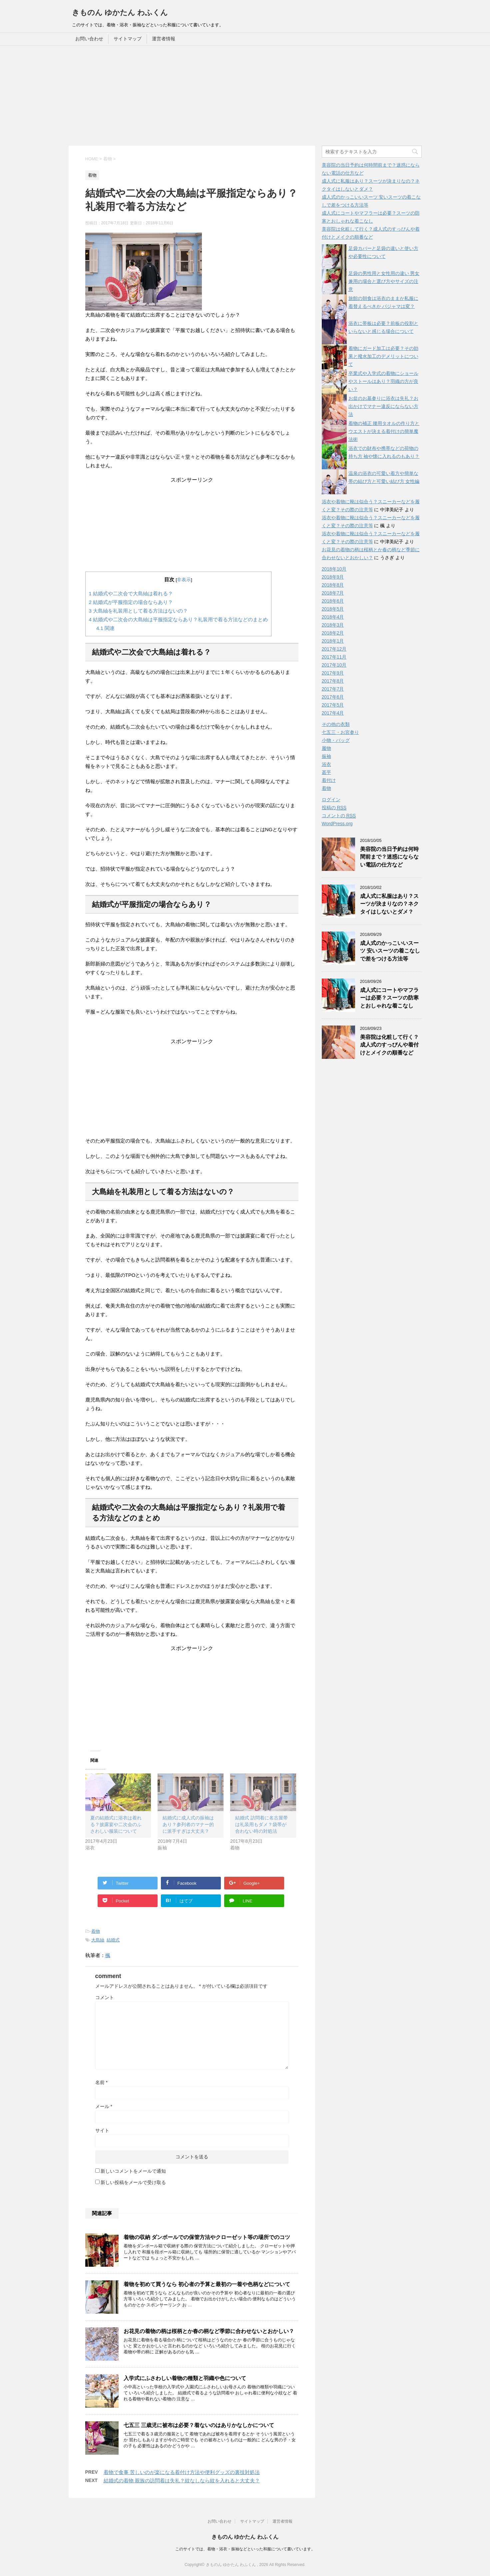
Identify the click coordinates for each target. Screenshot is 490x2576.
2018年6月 (333, 601)
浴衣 (326, 764)
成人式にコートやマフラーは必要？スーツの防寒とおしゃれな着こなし (389, 998)
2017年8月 (333, 681)
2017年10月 (334, 665)
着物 (95, 1931)
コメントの (339, 816)
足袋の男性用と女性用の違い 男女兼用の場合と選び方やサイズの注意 (384, 281)
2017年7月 (333, 689)
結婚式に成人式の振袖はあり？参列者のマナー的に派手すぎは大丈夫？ (188, 1824)
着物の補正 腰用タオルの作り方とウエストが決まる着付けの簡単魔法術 (384, 431)
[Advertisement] (245, 95)
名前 (101, 2082)
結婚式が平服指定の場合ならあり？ (131, 602)
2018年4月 (333, 617)
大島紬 (97, 1939)
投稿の (334, 808)
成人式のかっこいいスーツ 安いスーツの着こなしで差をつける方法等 (390, 951)
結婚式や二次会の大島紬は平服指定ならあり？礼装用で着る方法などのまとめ (178, 619)
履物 (326, 748)
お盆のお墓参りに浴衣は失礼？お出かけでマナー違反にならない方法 (383, 406)
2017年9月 (333, 673)
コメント (104, 1997)
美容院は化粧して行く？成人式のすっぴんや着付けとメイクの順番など (389, 1045)
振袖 (326, 756)
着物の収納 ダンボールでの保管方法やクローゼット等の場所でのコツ (207, 2237)
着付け (329, 780)
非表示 (184, 579)
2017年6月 (333, 697)
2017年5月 (333, 705)
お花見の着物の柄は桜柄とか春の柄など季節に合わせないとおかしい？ (209, 2331)
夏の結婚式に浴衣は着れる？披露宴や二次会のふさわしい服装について (116, 1824)
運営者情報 (163, 38)
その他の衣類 (336, 724)
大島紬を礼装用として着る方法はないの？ (138, 611)
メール (103, 2106)
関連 (105, 628)
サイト (102, 2130)
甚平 (326, 772)
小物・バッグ (336, 740)
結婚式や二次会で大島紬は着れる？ (131, 593)
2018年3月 (333, 625)
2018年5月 (333, 609)
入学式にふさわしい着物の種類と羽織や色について (185, 2378)
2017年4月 (333, 713)
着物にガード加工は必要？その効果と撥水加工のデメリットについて (383, 356)
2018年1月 (333, 641)
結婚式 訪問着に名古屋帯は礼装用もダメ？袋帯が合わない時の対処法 (261, 1824)
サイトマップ (128, 38)
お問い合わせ (89, 38)
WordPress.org (337, 823)
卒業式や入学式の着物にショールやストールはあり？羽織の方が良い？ (383, 381)
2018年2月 (333, 633)
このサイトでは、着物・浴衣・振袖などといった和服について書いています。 (245, 2549)
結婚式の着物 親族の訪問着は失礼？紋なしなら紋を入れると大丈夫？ (182, 2480)
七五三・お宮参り (340, 732)
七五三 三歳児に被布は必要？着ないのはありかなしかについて (199, 2425)
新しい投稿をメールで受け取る (133, 2182)
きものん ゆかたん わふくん (120, 12)
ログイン (331, 799)
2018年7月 (333, 593)
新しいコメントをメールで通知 (133, 2171)
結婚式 (113, 1939)
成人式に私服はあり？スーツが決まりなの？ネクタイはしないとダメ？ (389, 904)
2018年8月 (333, 585)
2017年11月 (334, 657)
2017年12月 (334, 649)
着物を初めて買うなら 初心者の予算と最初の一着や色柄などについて (207, 2284)
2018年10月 (334, 569)
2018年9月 (333, 577)
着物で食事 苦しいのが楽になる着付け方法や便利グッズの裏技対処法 (182, 2472)
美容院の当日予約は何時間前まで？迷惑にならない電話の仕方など (389, 857)
